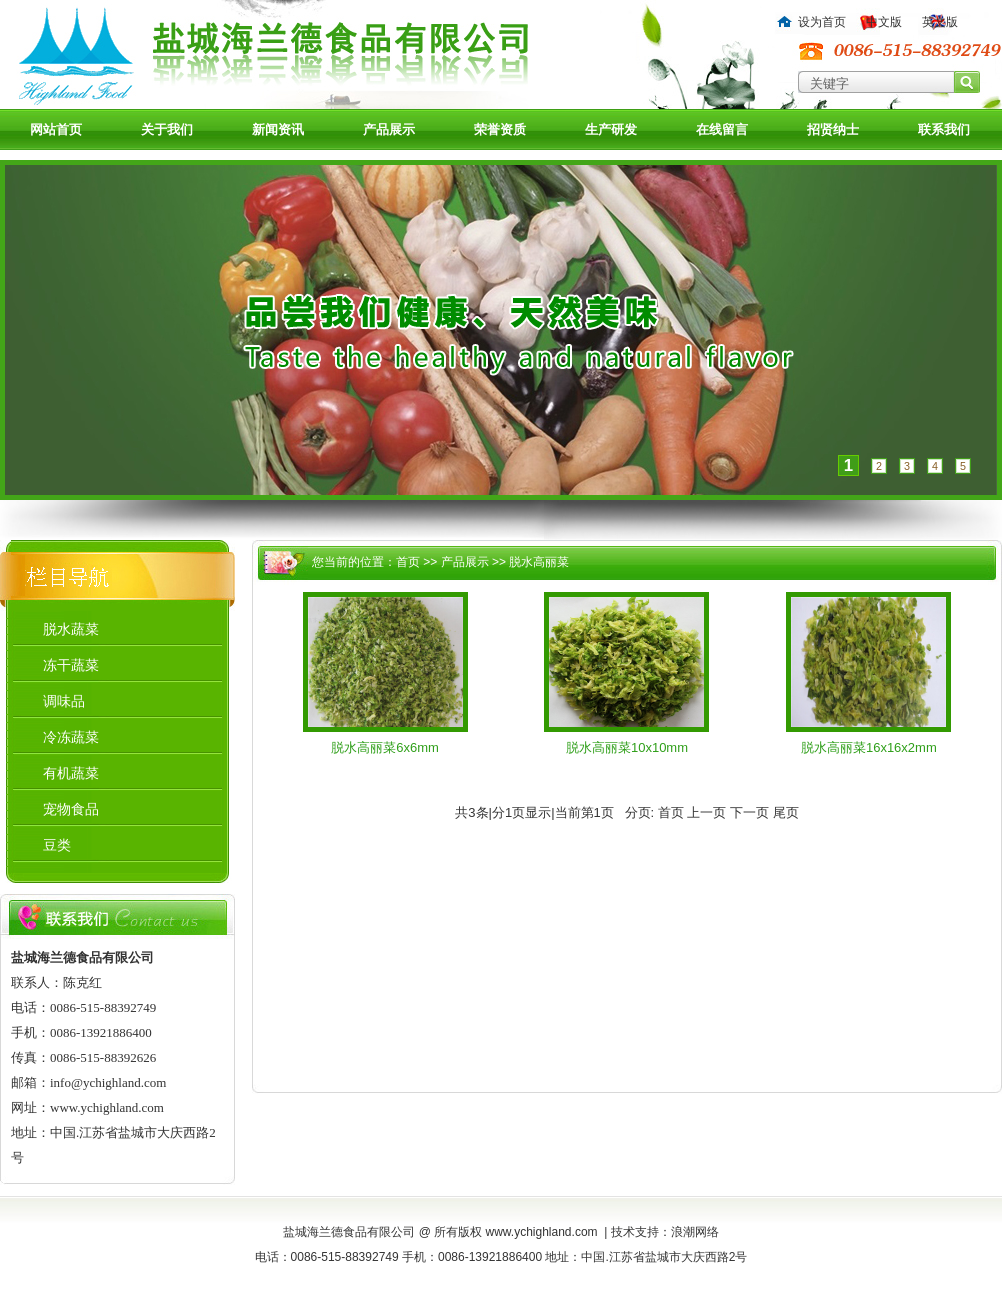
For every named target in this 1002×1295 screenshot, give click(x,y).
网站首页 (56, 129)
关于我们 (167, 129)
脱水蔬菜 (71, 629)
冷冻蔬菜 (71, 737)
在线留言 (722, 129)
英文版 (940, 22)
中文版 (884, 22)
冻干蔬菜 (71, 665)
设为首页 (822, 22)
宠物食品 (71, 809)
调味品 (64, 701)
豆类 (57, 845)
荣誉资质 (500, 129)
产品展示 (389, 129)
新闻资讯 (278, 129)
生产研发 (611, 129)
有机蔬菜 (71, 773)
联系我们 (944, 129)
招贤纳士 (833, 129)
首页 (408, 562)
